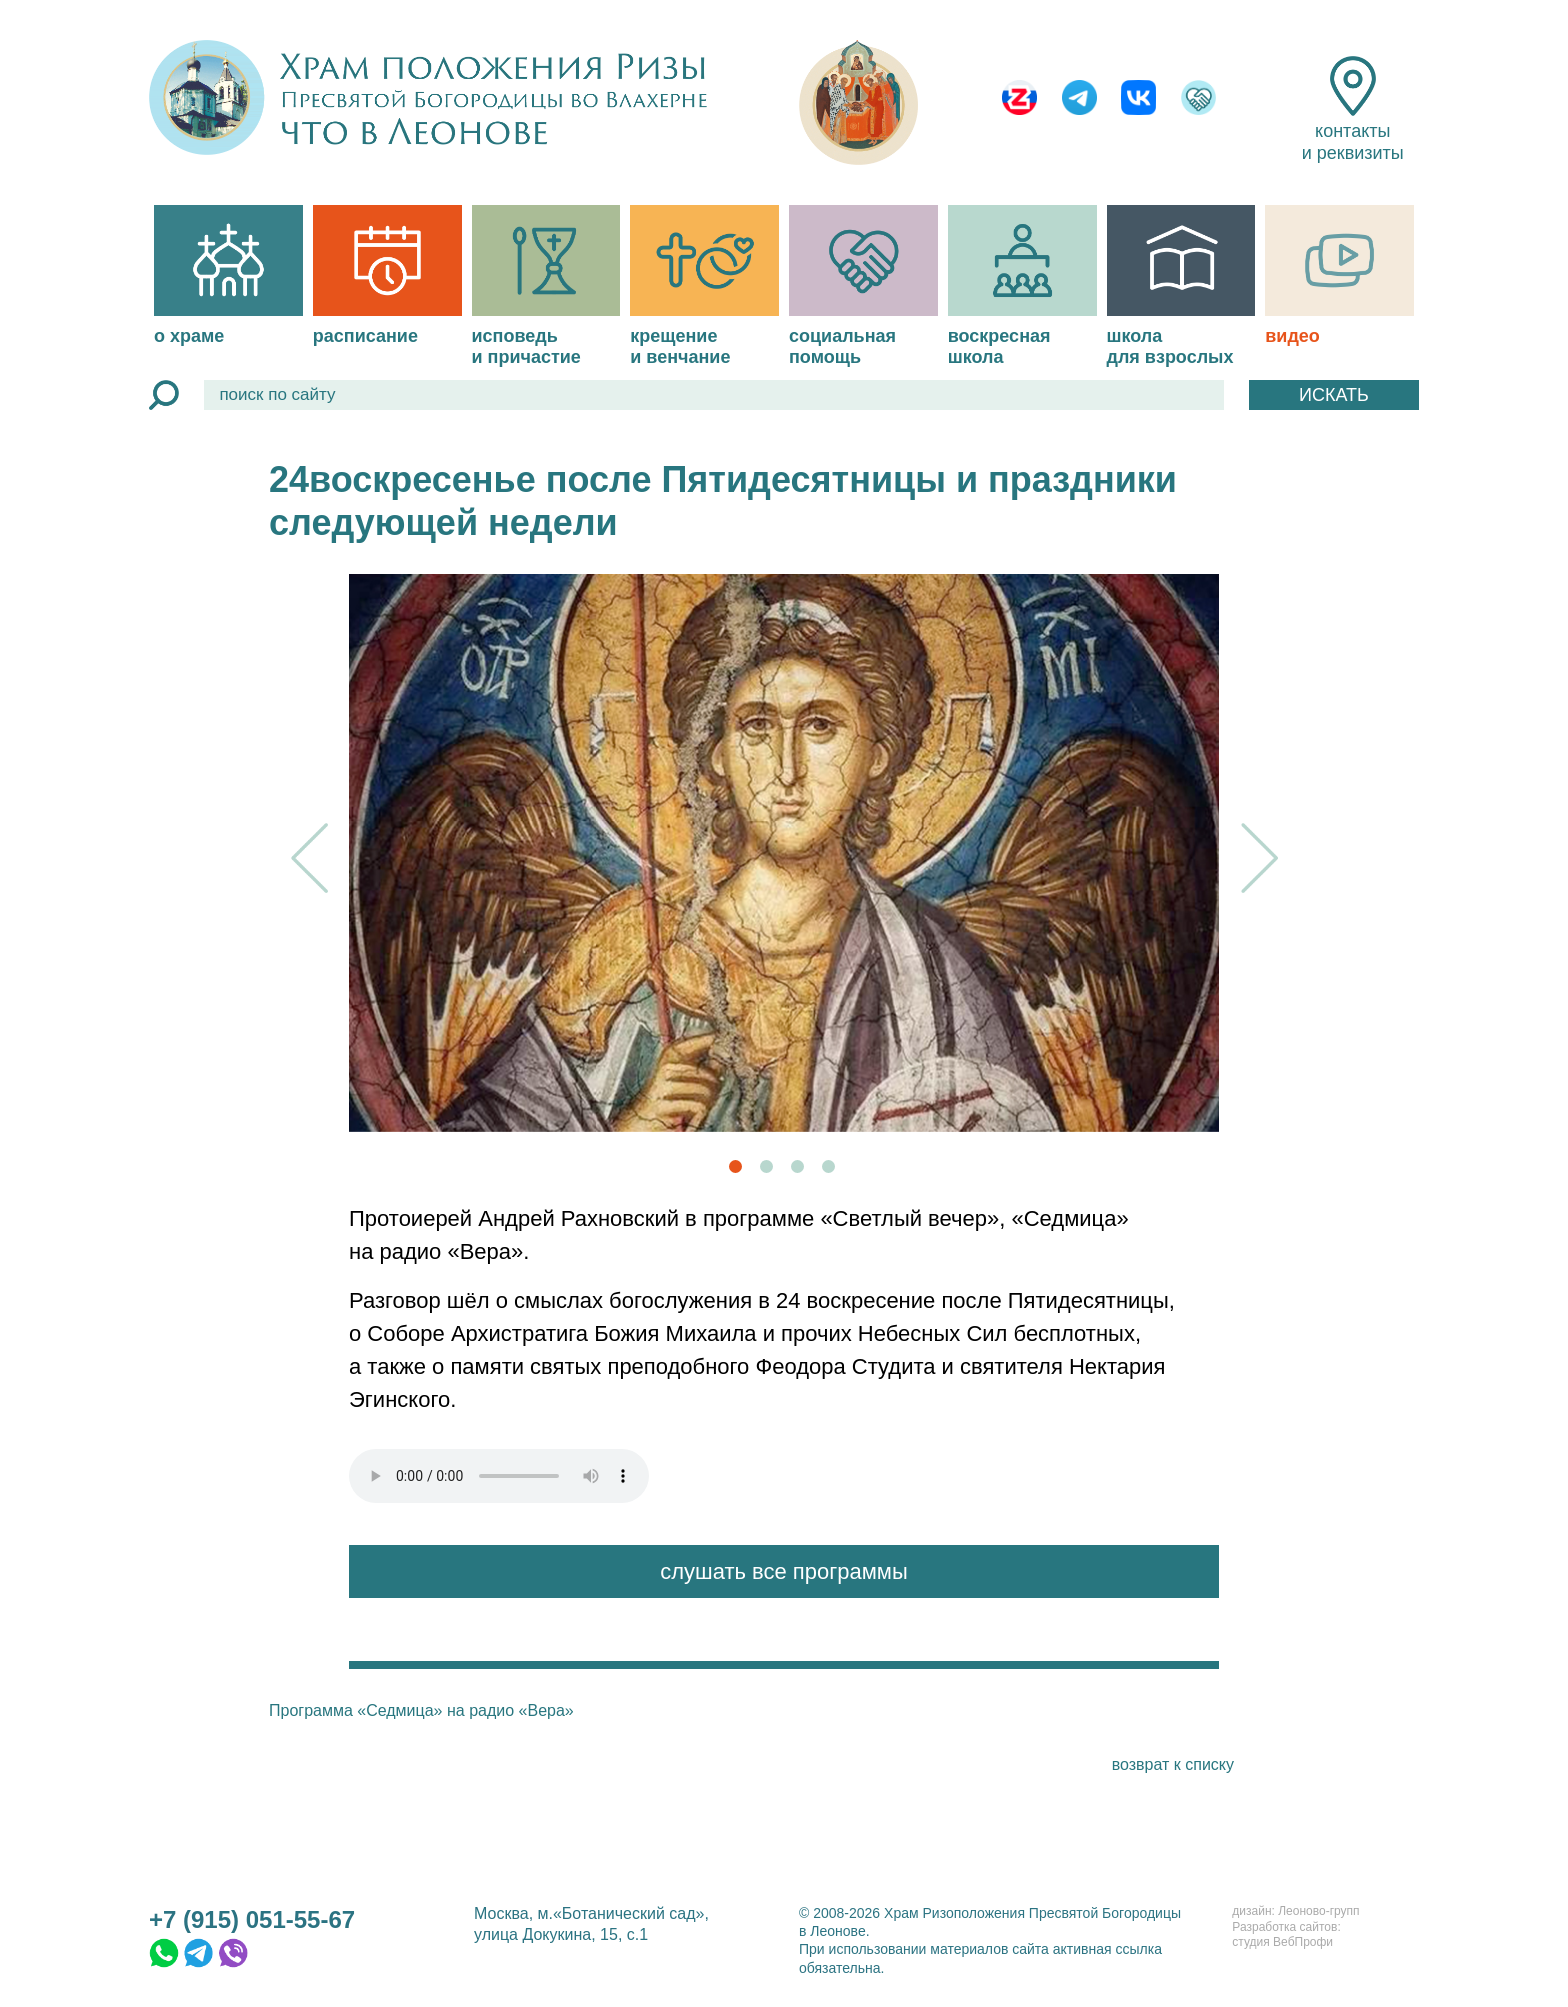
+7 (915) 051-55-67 (252, 1919)
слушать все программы (784, 1571)
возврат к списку (1173, 1764)
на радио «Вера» (508, 1710)
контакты (1353, 109)
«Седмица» (399, 1710)
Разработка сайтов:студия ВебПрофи (1286, 1935)
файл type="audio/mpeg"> (499, 1476)
